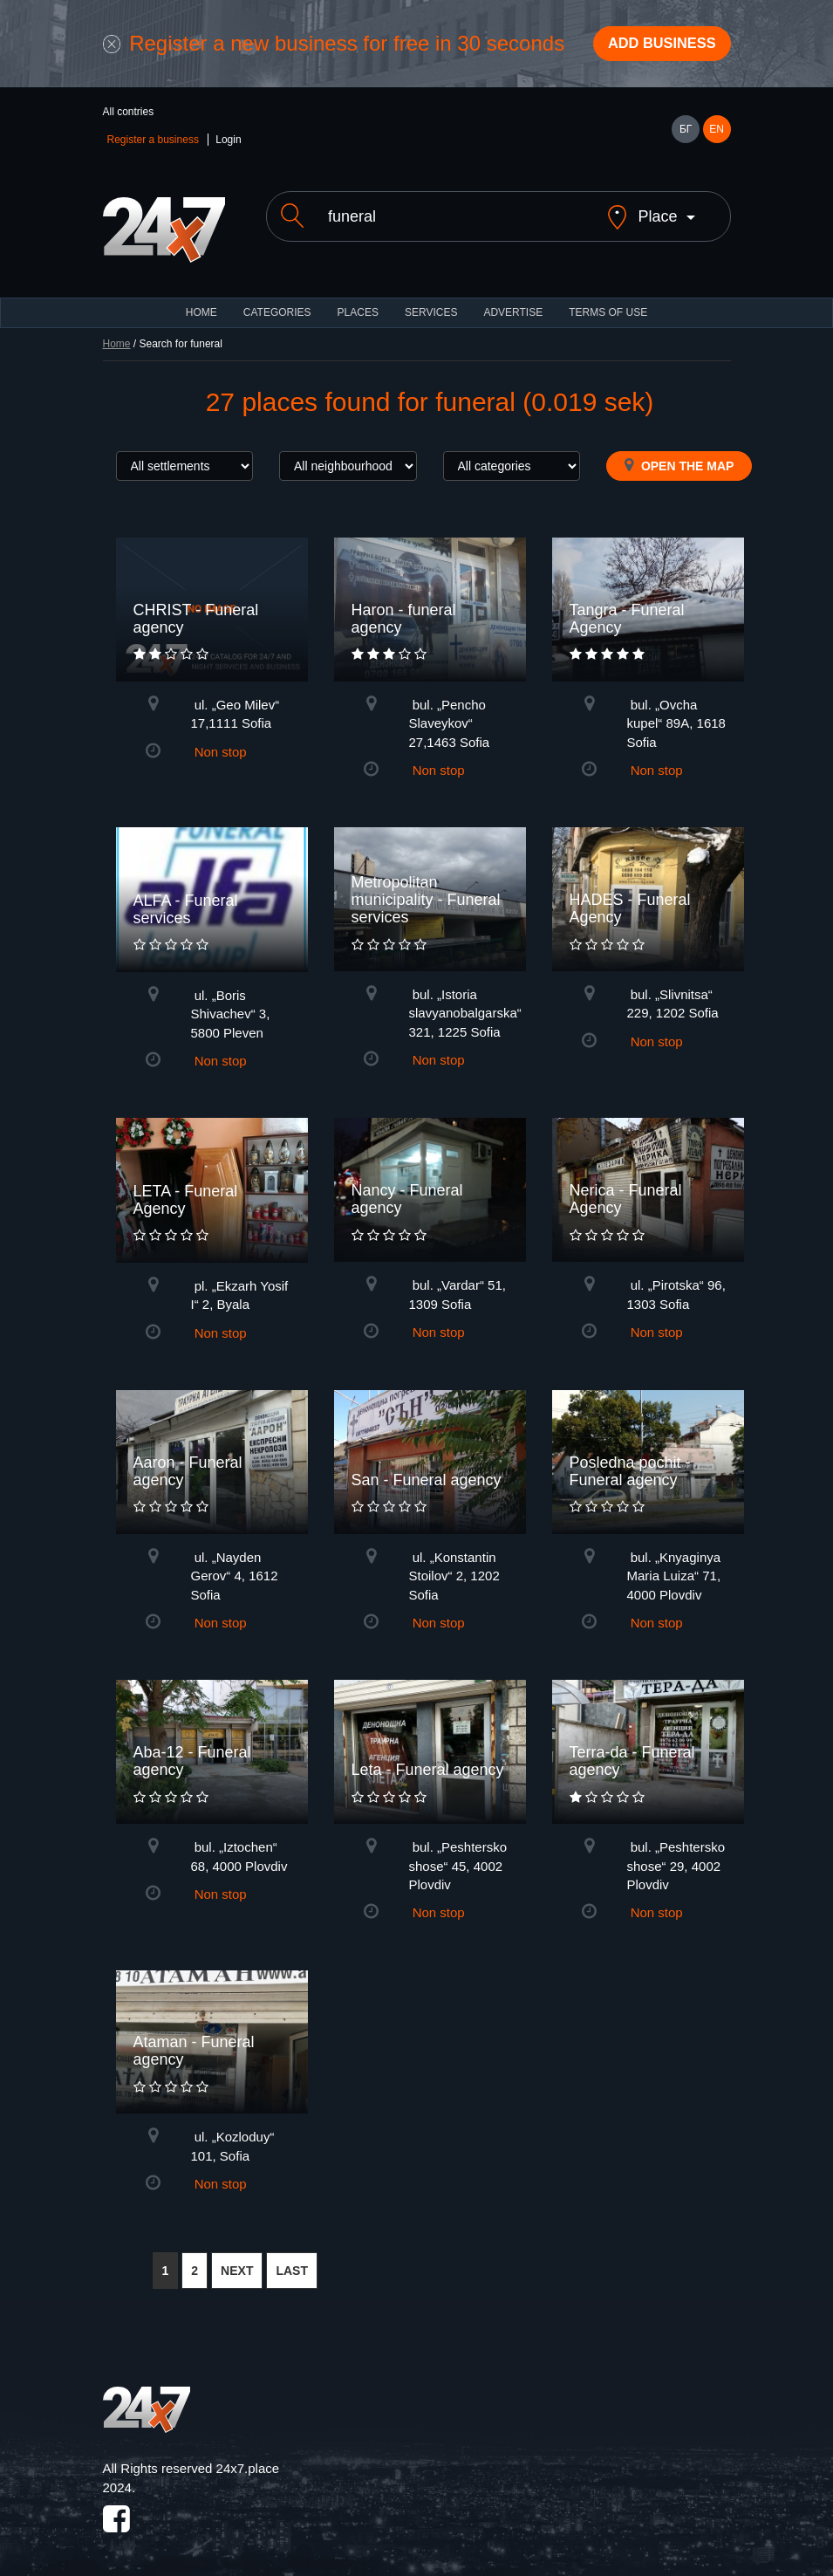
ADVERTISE (513, 303)
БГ (685, 134)
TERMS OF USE (608, 303)
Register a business (153, 145)
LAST (292, 2261)
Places (358, 303)
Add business (652, 46)
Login (228, 145)
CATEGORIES (277, 303)
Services (431, 303)
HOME (201, 303)
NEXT (237, 2261)
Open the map (679, 455)
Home (117, 334)
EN (716, 134)
